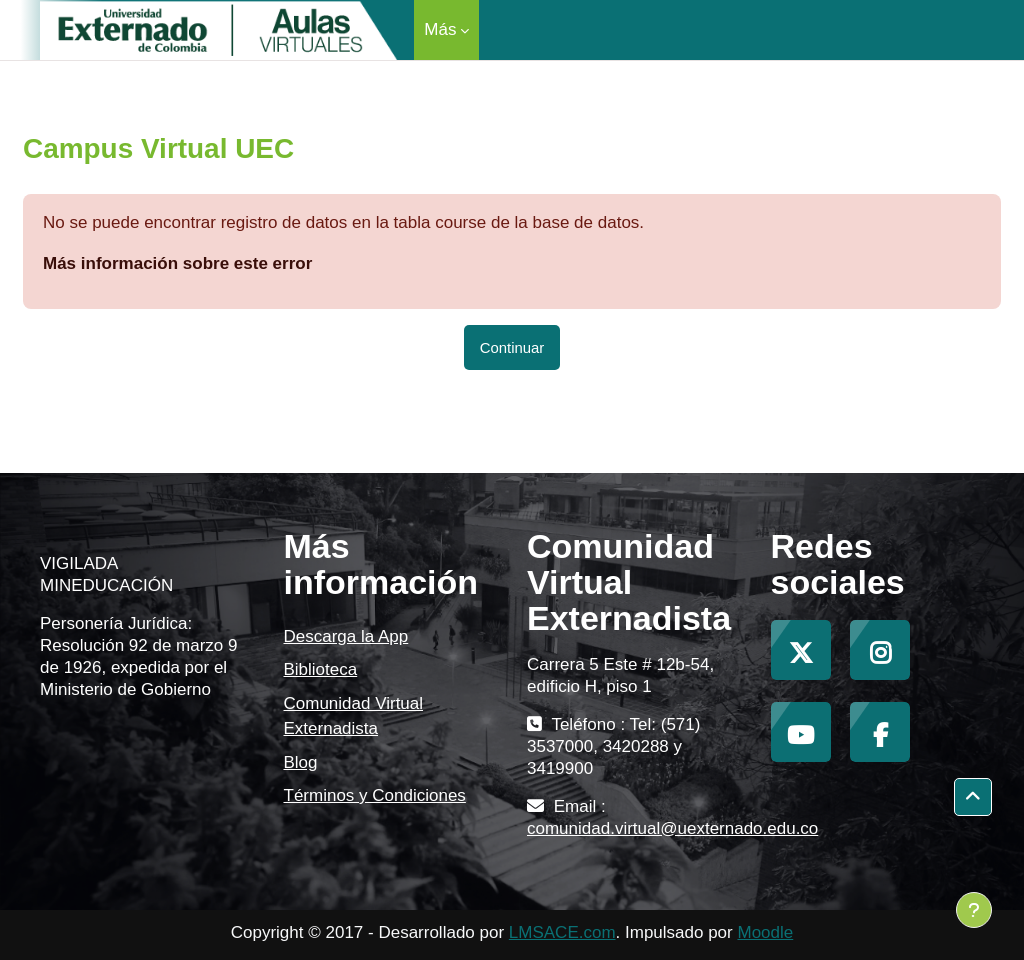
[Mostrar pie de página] (974, 910)
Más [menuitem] (440, 29)
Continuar (512, 347)
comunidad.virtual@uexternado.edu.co (672, 828)
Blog (301, 762)
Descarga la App (346, 636)
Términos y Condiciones (375, 795)
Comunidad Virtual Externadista (354, 716)
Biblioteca (321, 669)
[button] (973, 797)
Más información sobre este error (177, 263)
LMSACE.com (562, 932)
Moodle (765, 932)
